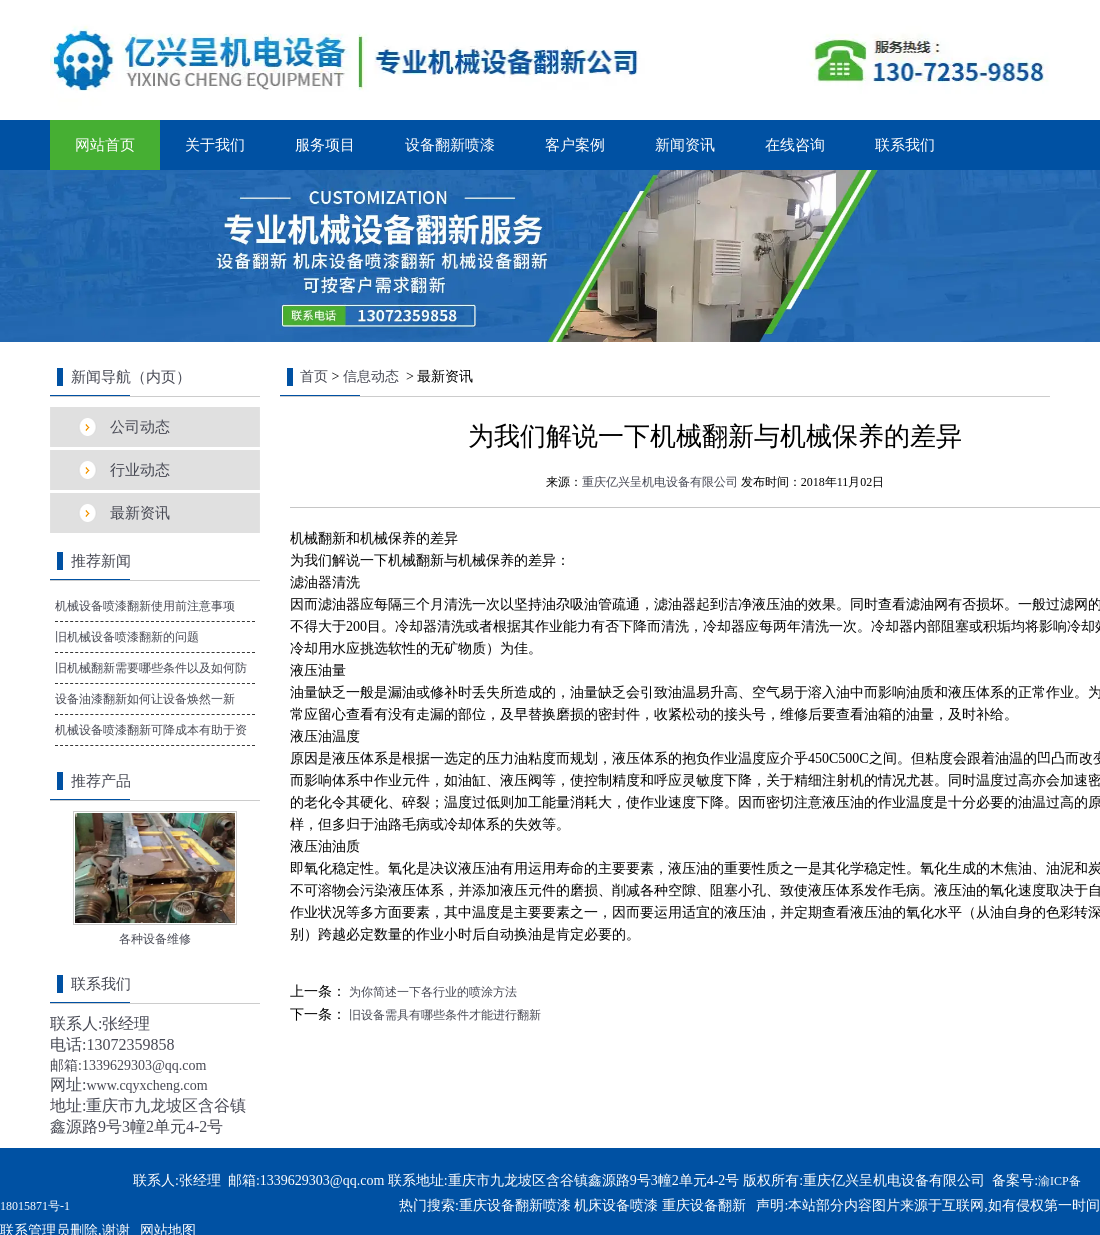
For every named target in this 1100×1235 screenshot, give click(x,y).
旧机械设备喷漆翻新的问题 (127, 637)
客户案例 (575, 145)
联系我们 (905, 145)
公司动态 (140, 427)
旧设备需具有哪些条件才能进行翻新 (443, 1015)
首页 (314, 376)
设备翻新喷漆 (450, 145)
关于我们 (215, 145)
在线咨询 (795, 145)
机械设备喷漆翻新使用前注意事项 (145, 606)
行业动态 (140, 470)
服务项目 (325, 145)
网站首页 (105, 145)
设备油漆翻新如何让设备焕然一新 (145, 699)
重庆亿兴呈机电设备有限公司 (660, 482)
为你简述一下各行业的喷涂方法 (431, 992)
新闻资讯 (685, 145)
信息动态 (371, 376)
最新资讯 (140, 513)
